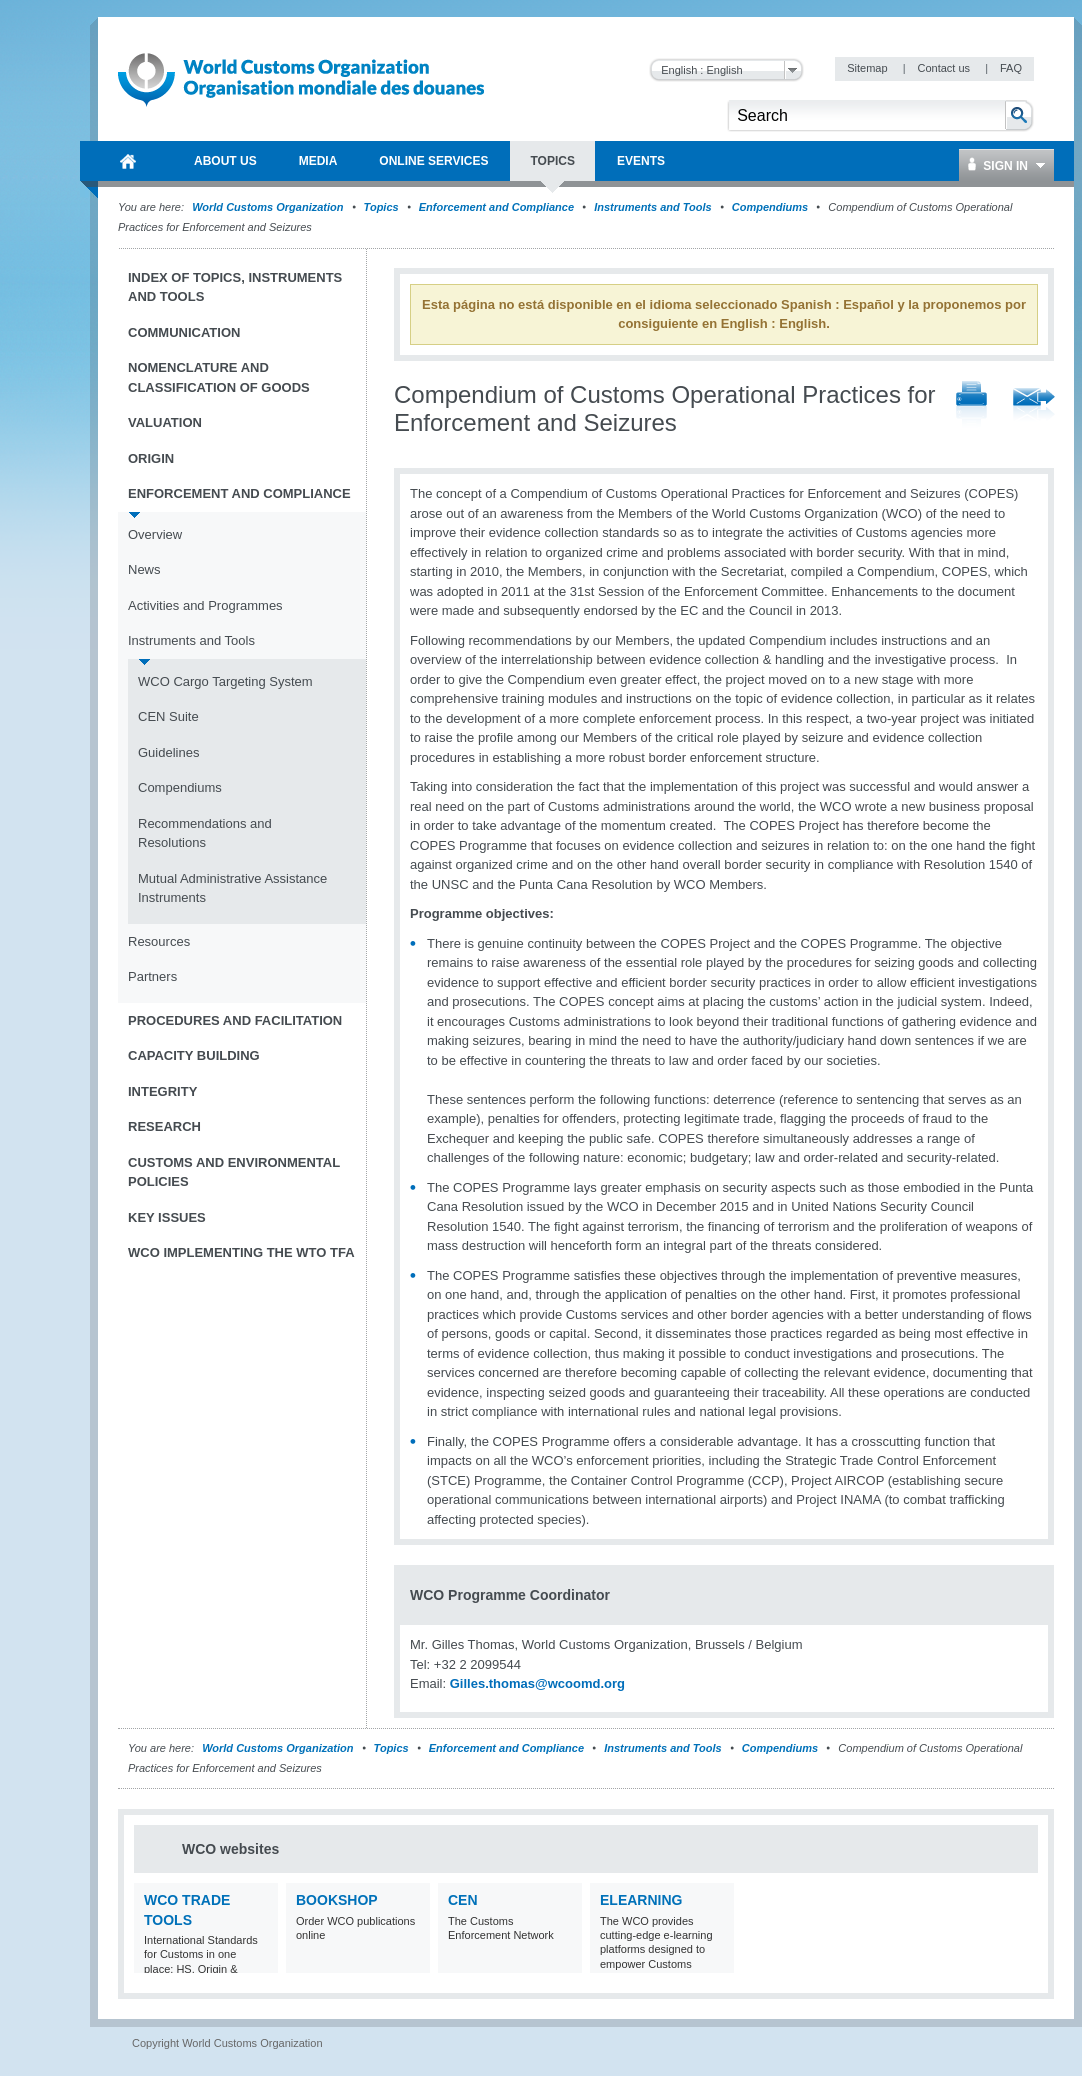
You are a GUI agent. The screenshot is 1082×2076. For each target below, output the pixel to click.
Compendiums (770, 207)
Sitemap (868, 68)
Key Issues (167, 1217)
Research (164, 1126)
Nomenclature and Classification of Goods (219, 377)
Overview (155, 534)
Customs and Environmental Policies (234, 1172)
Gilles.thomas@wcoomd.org (537, 1683)
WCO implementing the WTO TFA (241, 1252)
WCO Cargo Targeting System (225, 681)
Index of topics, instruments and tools (235, 287)
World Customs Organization (269, 207)
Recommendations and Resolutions (205, 833)
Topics (381, 207)
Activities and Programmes (205, 605)
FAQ (1011, 68)
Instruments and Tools (653, 207)
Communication (184, 332)
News (144, 569)
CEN (463, 1900)
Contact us (945, 68)
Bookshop (337, 1900)
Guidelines (168, 752)
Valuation (165, 422)
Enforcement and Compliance (496, 207)
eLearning (641, 1900)
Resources (159, 941)
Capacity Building (194, 1055)
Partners (152, 976)
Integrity (162, 1091)
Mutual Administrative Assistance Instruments (232, 888)
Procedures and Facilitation (235, 1020)
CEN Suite (168, 716)
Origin (151, 458)
